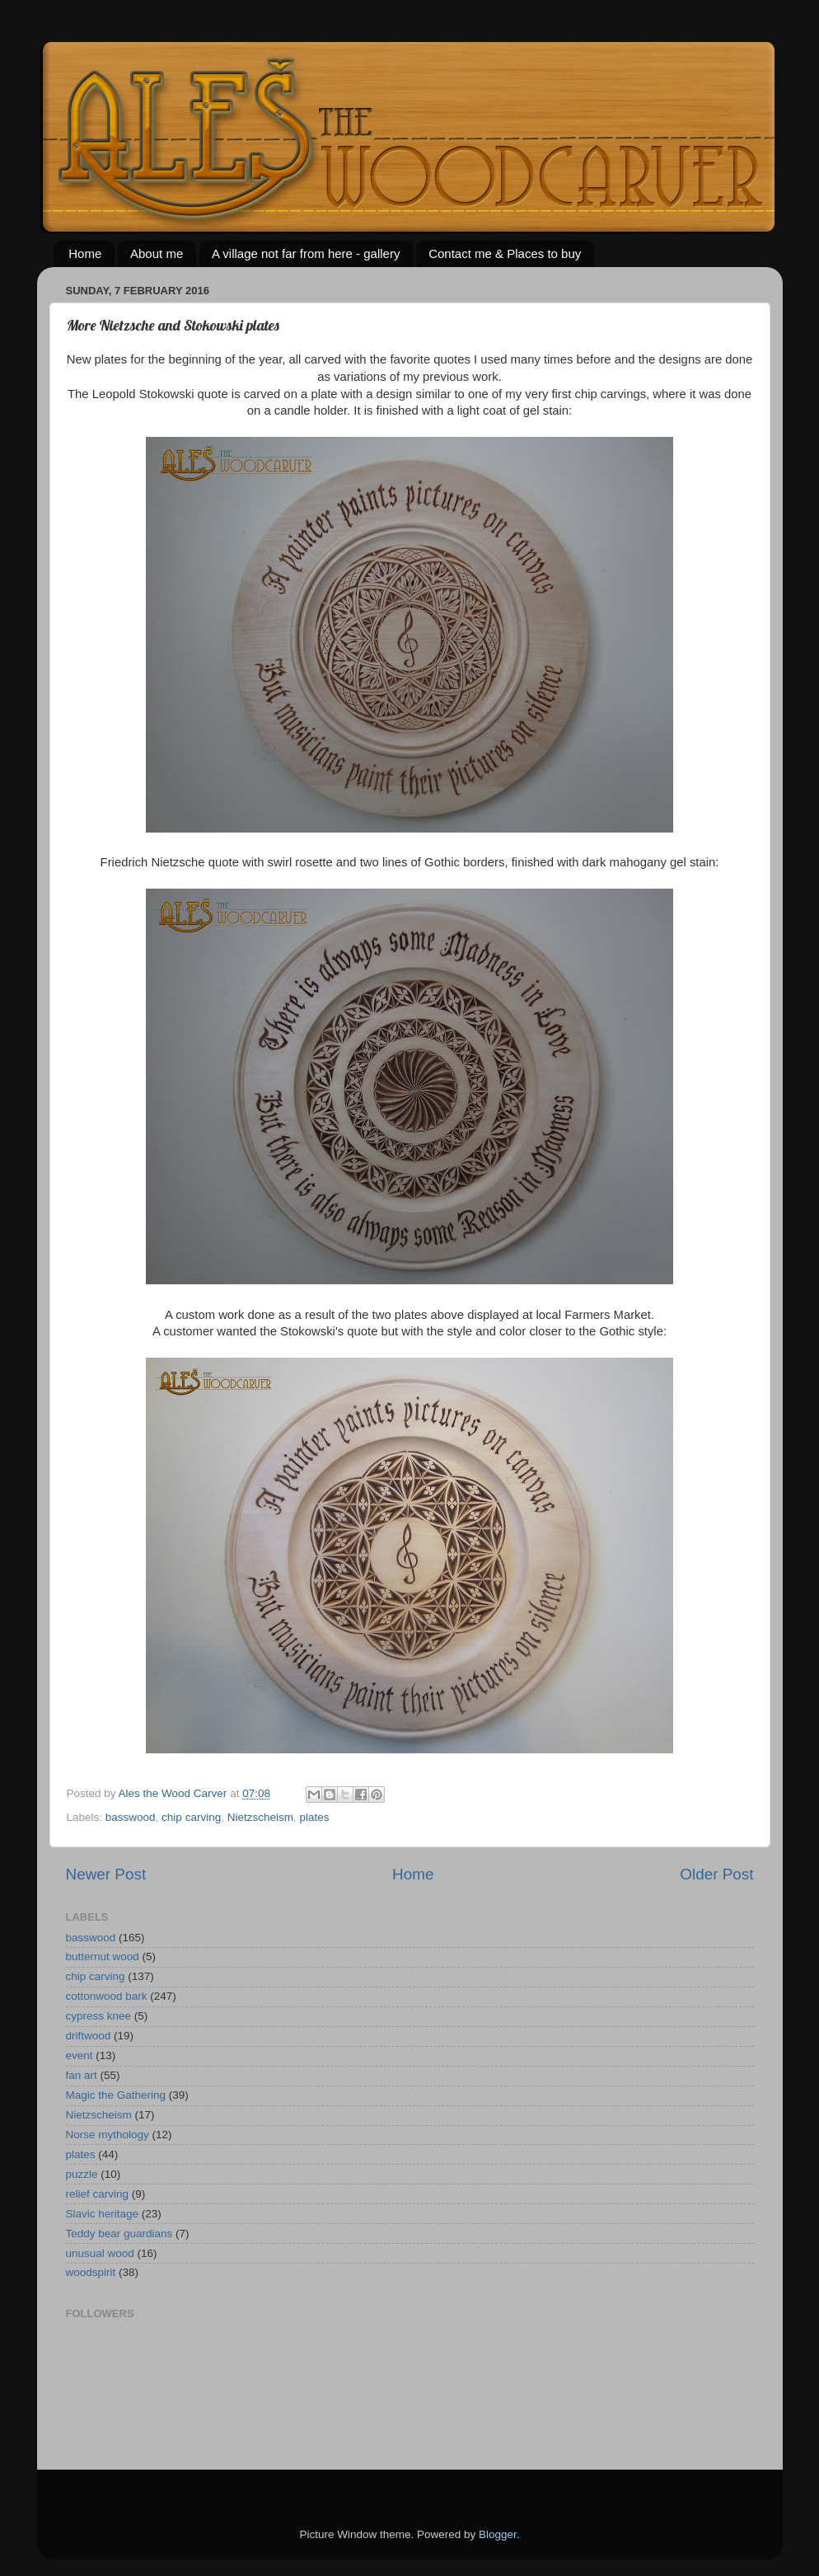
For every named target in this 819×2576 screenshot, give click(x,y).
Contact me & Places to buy (504, 253)
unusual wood (100, 2253)
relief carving (97, 2194)
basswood (130, 1817)
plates (314, 1817)
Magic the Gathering (116, 2095)
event (79, 2055)
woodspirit (91, 2272)
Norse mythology (107, 2134)
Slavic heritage (102, 2214)
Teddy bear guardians (119, 2233)
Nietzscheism (260, 1817)
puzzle (82, 2174)
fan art (81, 2075)
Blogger (498, 2534)
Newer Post (106, 1874)
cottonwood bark (106, 1996)
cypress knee (99, 2016)
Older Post (716, 1874)
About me (156, 253)
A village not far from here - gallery (306, 253)
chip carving (191, 1817)
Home (84, 253)
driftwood (88, 2035)
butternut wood (102, 1956)
